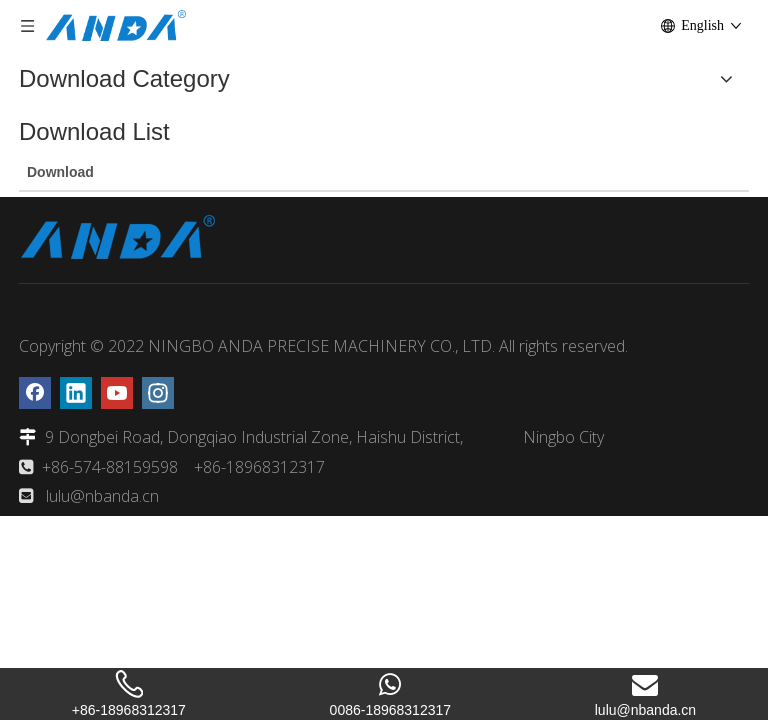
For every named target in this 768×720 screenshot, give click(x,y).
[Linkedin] (76, 393)
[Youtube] (117, 393)
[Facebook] (35, 393)
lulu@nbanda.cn (102, 496)
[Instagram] (158, 393)
